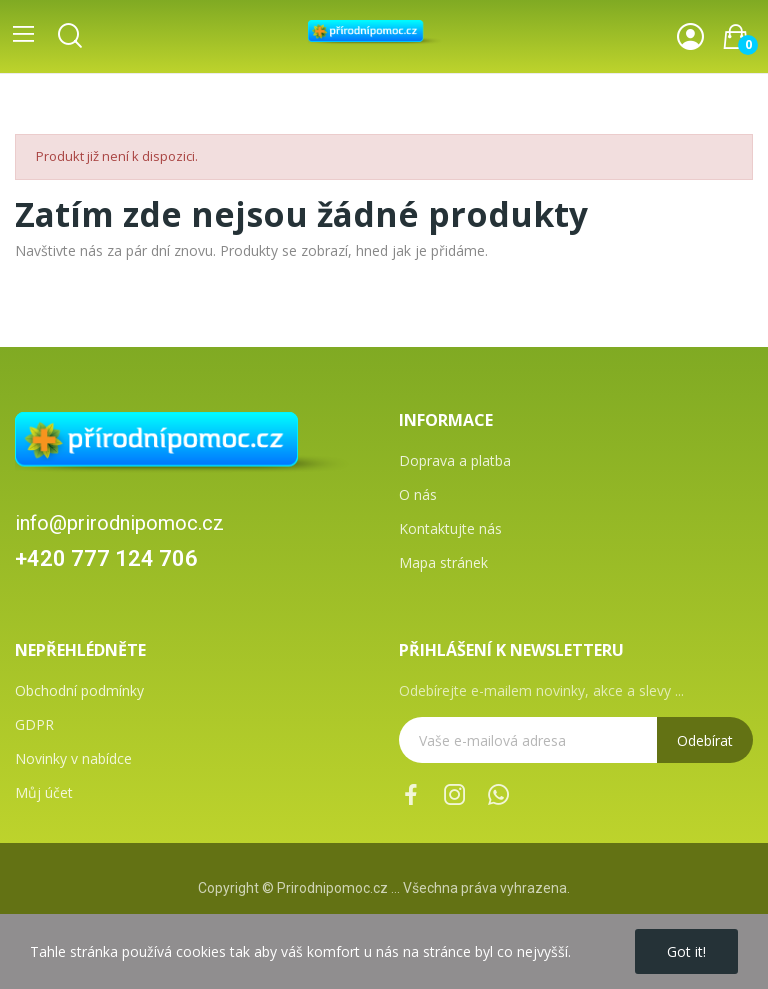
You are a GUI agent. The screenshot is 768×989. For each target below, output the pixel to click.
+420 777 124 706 (106, 558)
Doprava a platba (455, 460)
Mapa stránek (443, 562)
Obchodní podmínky (79, 690)
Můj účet (44, 792)
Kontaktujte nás (450, 528)
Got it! (686, 951)
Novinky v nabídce (73, 758)
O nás (418, 494)
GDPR (34, 724)
